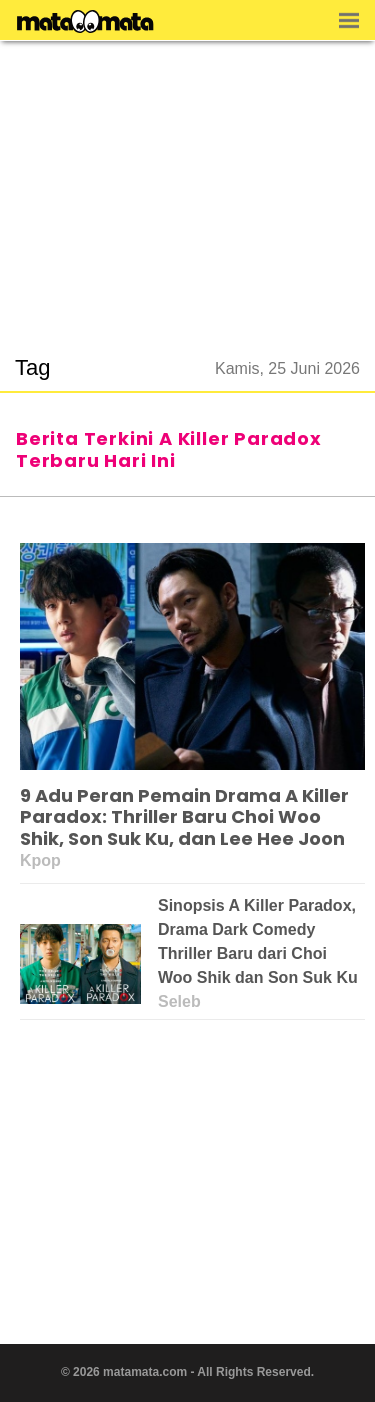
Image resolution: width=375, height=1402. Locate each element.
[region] (188, 186)
